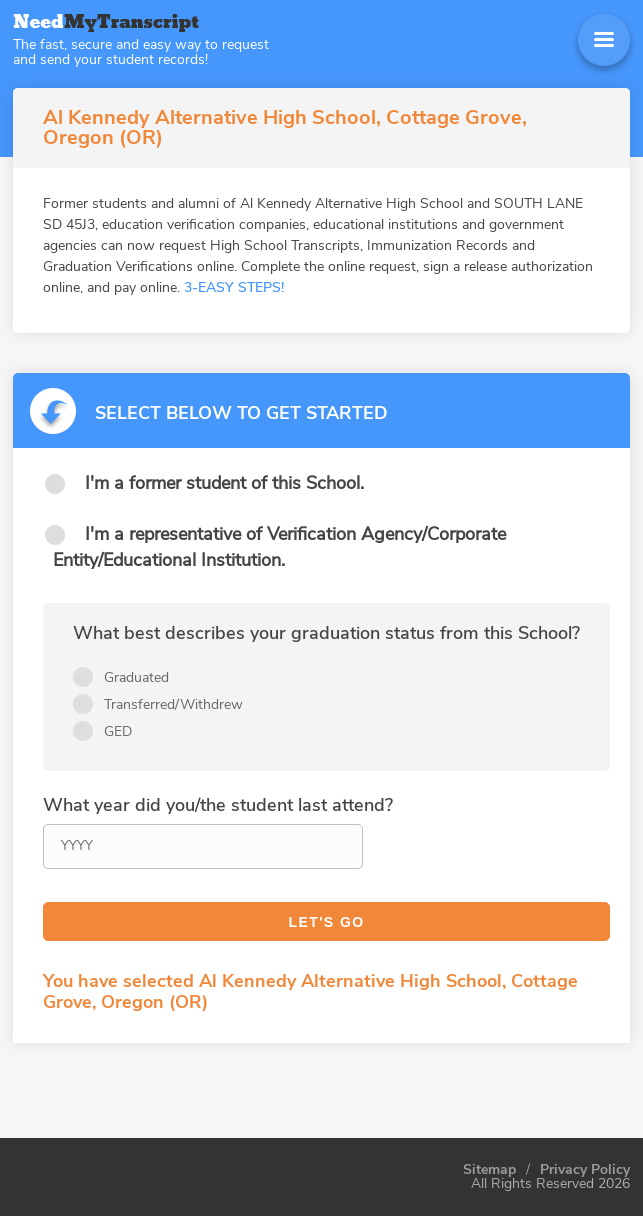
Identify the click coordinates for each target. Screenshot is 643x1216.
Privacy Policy (585, 1170)
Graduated (136, 677)
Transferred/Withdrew (173, 704)
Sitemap (489, 1170)
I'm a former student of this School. (224, 483)
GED (118, 731)
